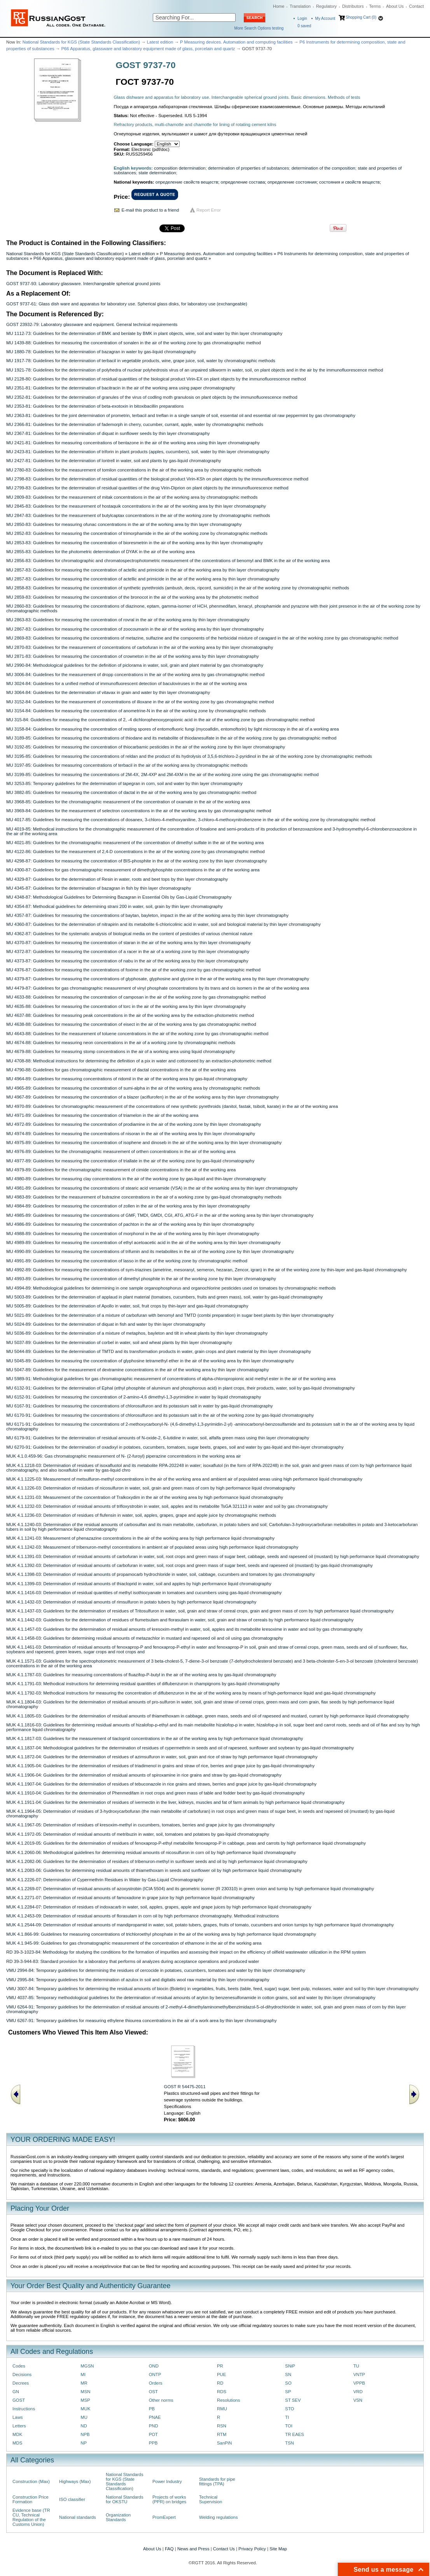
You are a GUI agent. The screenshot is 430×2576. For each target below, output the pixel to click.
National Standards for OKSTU (124, 2499)
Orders (156, 2383)
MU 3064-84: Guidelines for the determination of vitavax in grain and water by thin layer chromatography (108, 692)
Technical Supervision (210, 2499)
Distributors (353, 6)
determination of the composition (323, 168)
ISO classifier (72, 2499)
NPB (84, 2434)
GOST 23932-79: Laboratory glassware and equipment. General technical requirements (92, 324)
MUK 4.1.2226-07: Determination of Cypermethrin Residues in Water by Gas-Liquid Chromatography (104, 1879)
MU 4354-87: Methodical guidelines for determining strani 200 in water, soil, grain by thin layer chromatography (114, 906)
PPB (153, 2443)
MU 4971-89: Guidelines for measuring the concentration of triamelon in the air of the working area (102, 1115)
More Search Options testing (259, 28)
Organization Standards (118, 2517)
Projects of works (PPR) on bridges (169, 2499)
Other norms (161, 2400)
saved (304, 26)
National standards (77, 2517)
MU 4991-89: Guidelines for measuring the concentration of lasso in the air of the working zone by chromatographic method (126, 1260)
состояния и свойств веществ (349, 182)
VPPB (359, 2383)
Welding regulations (218, 2517)
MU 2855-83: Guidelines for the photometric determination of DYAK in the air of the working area (100, 551)
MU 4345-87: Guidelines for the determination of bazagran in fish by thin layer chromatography (98, 888)
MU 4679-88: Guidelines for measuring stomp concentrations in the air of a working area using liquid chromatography (120, 1051)
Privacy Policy (252, 2548)
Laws (17, 2417)
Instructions (23, 2408)
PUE (221, 2374)
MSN (85, 2391)
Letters (19, 2426)
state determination (157, 172)
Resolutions (228, 2400)
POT (153, 2434)
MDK (17, 2434)
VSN (357, 2400)
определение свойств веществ (187, 182)
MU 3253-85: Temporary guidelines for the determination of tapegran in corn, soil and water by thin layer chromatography (124, 783)
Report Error (208, 210)
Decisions (21, 2374)
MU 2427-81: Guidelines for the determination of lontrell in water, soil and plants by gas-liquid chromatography (113, 460)
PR (220, 2366)
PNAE (155, 2417)
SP (288, 2391)
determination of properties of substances (248, 168)
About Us (395, 6)
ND (83, 2426)
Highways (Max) (75, 2481)
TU (356, 2366)
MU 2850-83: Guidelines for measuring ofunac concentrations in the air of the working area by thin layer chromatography (124, 524)
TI (287, 2417)
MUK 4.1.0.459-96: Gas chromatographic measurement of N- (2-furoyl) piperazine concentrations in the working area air (123, 1456)
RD (220, 2383)
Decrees (20, 2383)
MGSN (87, 2366)
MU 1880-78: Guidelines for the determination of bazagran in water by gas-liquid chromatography (101, 351)
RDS (221, 2391)
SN (288, 2374)
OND (154, 2366)
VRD (358, 2391)
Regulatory (326, 6)
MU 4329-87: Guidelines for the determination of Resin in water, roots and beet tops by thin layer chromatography (117, 879)
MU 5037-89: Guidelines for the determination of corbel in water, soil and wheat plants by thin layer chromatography (119, 1342)
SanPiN (224, 2443)
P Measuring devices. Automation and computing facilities (236, 42)
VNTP (359, 2374)
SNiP (290, 2366)
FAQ (169, 2548)
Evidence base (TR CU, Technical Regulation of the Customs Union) (31, 2517)
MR (83, 2383)
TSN (289, 2443)
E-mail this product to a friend (150, 210)
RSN (221, 2426)
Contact (416, 6)
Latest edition (160, 42)
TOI (288, 2426)
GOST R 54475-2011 (185, 2086)
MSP (85, 2400)
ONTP (155, 2374)
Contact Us (224, 2548)
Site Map (278, 2548)
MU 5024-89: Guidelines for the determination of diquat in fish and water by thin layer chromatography (105, 1324)
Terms (375, 6)
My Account (325, 18)
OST (153, 2391)
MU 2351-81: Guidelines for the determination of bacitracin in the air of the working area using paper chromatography (120, 388)
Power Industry (167, 2481)
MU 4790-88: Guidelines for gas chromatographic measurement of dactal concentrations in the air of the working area (121, 1069)
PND (153, 2426)
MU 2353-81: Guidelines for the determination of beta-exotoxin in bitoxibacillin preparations (95, 406)
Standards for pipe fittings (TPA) (217, 2481)
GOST (18, 2400)
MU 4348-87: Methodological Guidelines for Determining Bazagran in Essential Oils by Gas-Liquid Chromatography (119, 897)
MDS (17, 2443)
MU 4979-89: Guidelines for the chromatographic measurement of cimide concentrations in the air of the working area (121, 1169)
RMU (222, 2408)
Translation (300, 6)
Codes (18, 2366)
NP (83, 2443)
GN (15, 2391)
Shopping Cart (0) (361, 17)
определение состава (243, 182)
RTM (221, 2434)
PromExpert (164, 2517)
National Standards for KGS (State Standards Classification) (81, 42)
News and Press (193, 2548)
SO (288, 2383)
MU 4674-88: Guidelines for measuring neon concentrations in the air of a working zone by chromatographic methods (120, 1042)
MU (83, 2417)
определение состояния (292, 182)
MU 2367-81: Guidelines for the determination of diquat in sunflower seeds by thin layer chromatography (108, 433)
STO (289, 2408)
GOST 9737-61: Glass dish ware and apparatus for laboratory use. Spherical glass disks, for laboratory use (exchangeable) (126, 303)
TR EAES (294, 2434)
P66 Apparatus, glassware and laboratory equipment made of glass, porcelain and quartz (148, 48)
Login (302, 18)
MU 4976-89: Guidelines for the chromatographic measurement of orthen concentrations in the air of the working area (121, 1151)
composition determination (180, 168)
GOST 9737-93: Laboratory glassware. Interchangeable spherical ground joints (83, 283)
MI (83, 2374)
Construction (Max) (31, 2481)
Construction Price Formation (30, 2499)
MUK (85, 2408)
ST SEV (293, 2400)
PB (152, 2408)
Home (278, 6)
